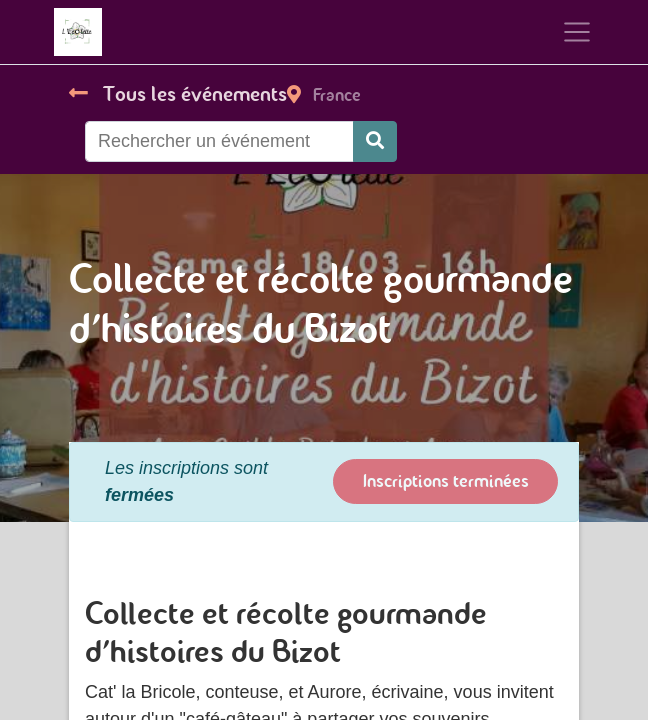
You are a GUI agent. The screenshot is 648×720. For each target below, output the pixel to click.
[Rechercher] (375, 141)
